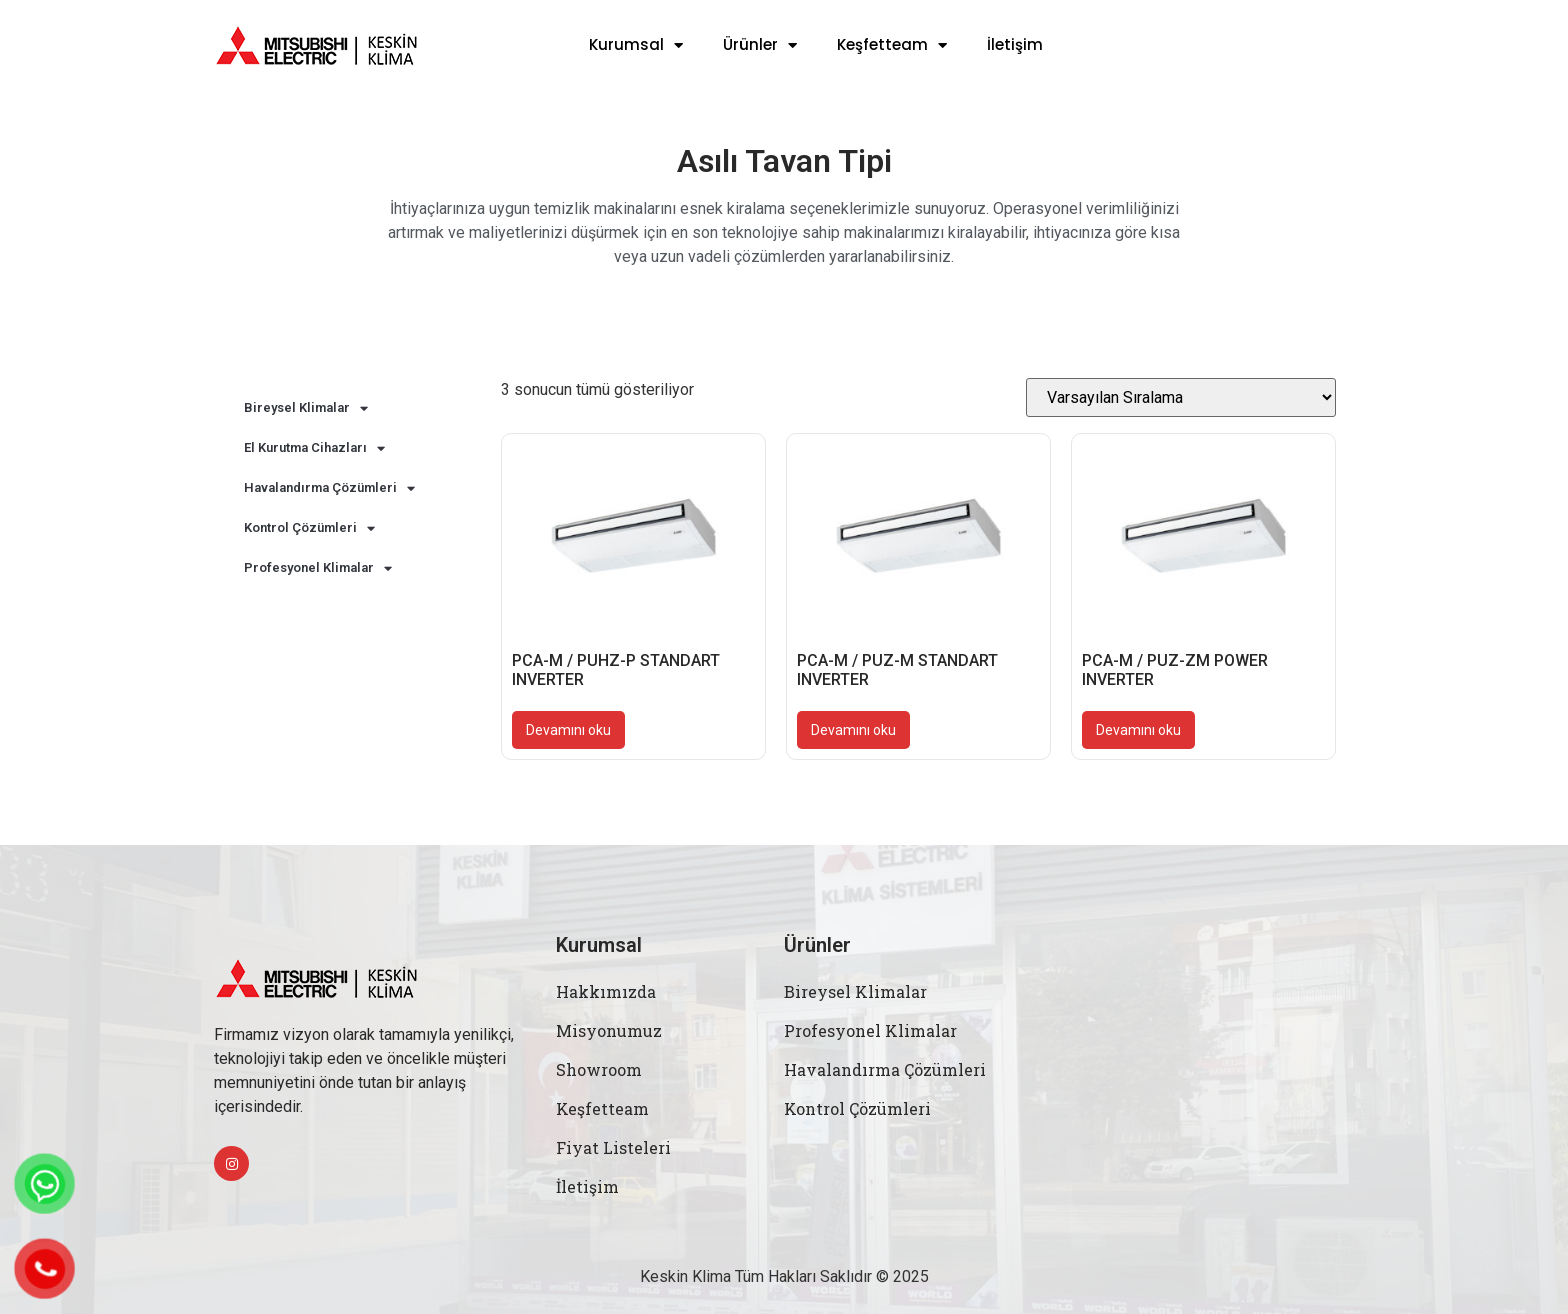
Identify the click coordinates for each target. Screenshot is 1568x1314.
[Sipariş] (1181, 397)
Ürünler (760, 45)
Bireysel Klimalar (306, 408)
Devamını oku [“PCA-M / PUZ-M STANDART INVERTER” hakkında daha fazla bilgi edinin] (853, 730)
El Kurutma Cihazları (314, 448)
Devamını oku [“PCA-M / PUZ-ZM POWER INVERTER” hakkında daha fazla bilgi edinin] (1138, 730)
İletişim (1015, 45)
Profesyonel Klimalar (318, 568)
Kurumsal (636, 45)
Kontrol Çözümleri (309, 528)
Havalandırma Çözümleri (329, 488)
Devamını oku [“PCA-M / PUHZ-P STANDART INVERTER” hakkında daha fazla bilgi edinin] (568, 730)
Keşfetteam (892, 45)
